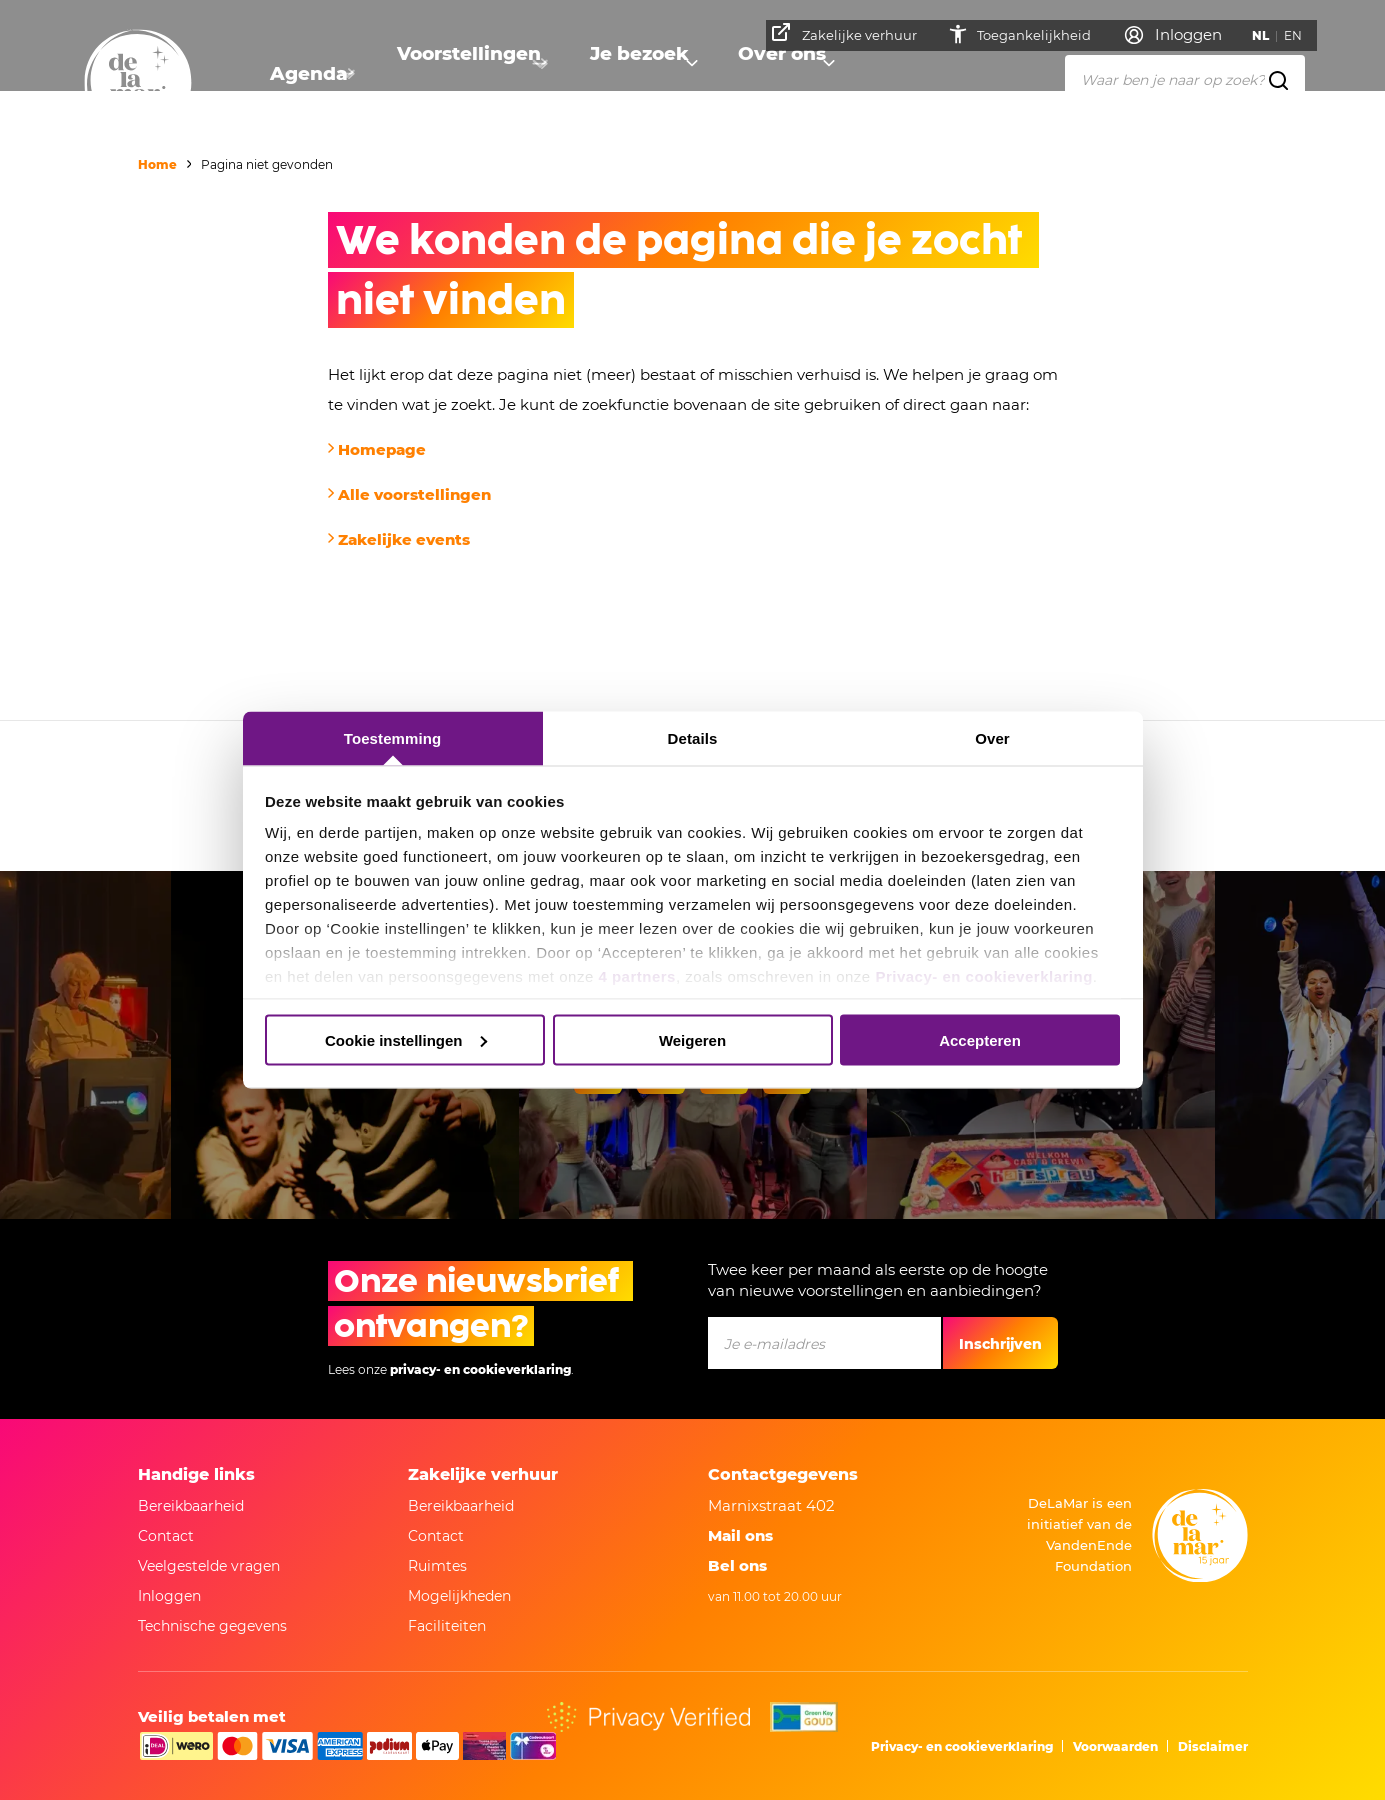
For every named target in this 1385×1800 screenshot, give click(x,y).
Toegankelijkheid (1042, 35)
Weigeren (692, 1039)
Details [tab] (693, 738)
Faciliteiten (447, 1626)
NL (1267, 35)
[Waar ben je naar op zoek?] (1185, 79)
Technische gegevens (212, 1626)
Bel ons (737, 1565)
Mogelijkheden (459, 1596)
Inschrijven (1000, 1344)
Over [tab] (992, 738)
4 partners (637, 976)
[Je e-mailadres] (824, 1343)
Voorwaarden (1115, 1746)
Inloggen (169, 1596)
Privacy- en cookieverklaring (983, 976)
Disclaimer (1213, 1746)
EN (1300, 35)
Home (157, 164)
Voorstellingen (458, 75)
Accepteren (980, 1039)
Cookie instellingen (406, 1039)
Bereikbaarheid (191, 1506)
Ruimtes (437, 1566)
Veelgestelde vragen (209, 1566)
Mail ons (740, 1535)
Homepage (382, 449)
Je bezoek (623, 75)
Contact (166, 1536)
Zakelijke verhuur (851, 33)
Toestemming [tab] (393, 738)
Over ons (764, 75)
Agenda (303, 75)
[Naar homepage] (138, 83)
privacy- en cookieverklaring (480, 1369)
